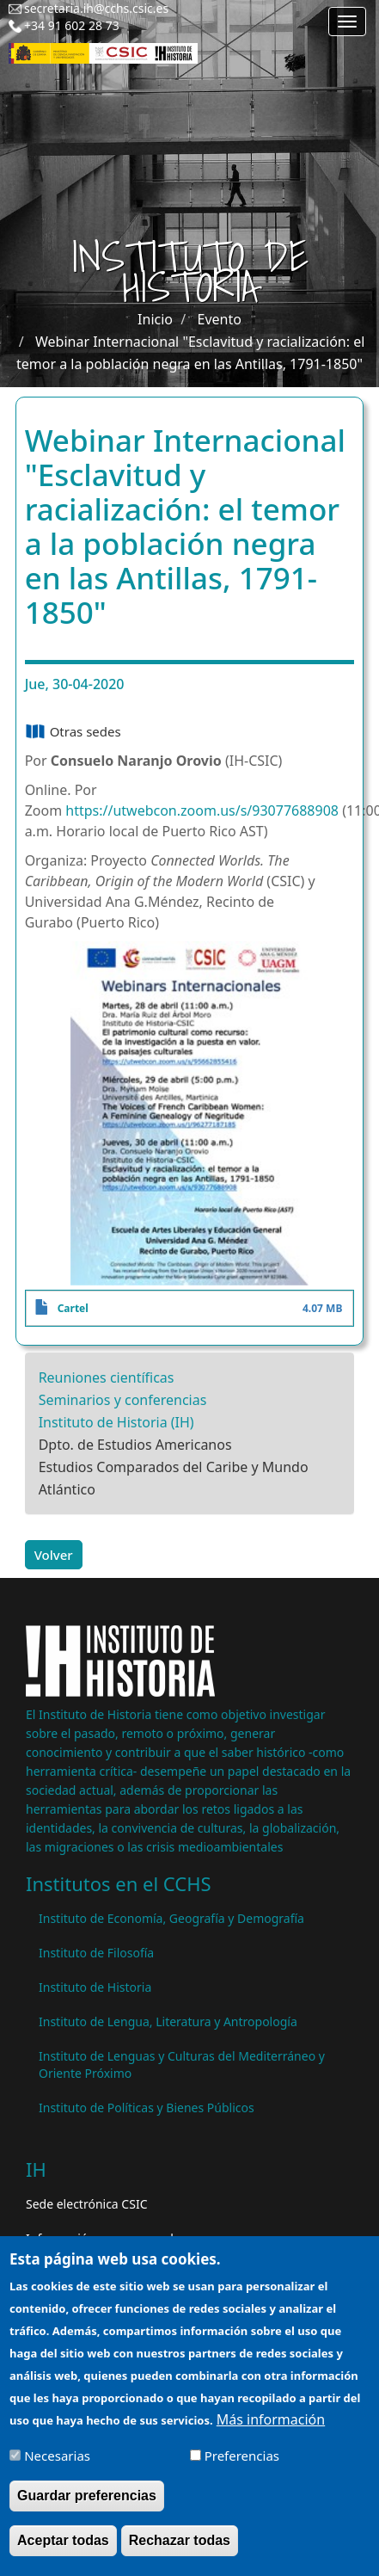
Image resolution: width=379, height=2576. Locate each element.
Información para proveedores (112, 2238)
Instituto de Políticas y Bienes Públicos (146, 2107)
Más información (271, 2431)
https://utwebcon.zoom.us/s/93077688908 (203, 810)
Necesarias (57, 2467)
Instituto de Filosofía (96, 1952)
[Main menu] (347, 21)
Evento (219, 319)
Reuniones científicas (106, 1377)
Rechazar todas (179, 2552)
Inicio (155, 319)
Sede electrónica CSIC (86, 2204)
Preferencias (242, 2467)
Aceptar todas (63, 2552)
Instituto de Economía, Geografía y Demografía (171, 1918)
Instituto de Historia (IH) (116, 1422)
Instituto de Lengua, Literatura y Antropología (168, 2021)
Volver (53, 1554)
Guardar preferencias (86, 2507)
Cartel (73, 1308)
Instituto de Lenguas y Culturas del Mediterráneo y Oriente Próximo (182, 2064)
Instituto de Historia (95, 1987)
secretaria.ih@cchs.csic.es (96, 8)
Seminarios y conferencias (123, 1399)
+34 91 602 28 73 (71, 25)
